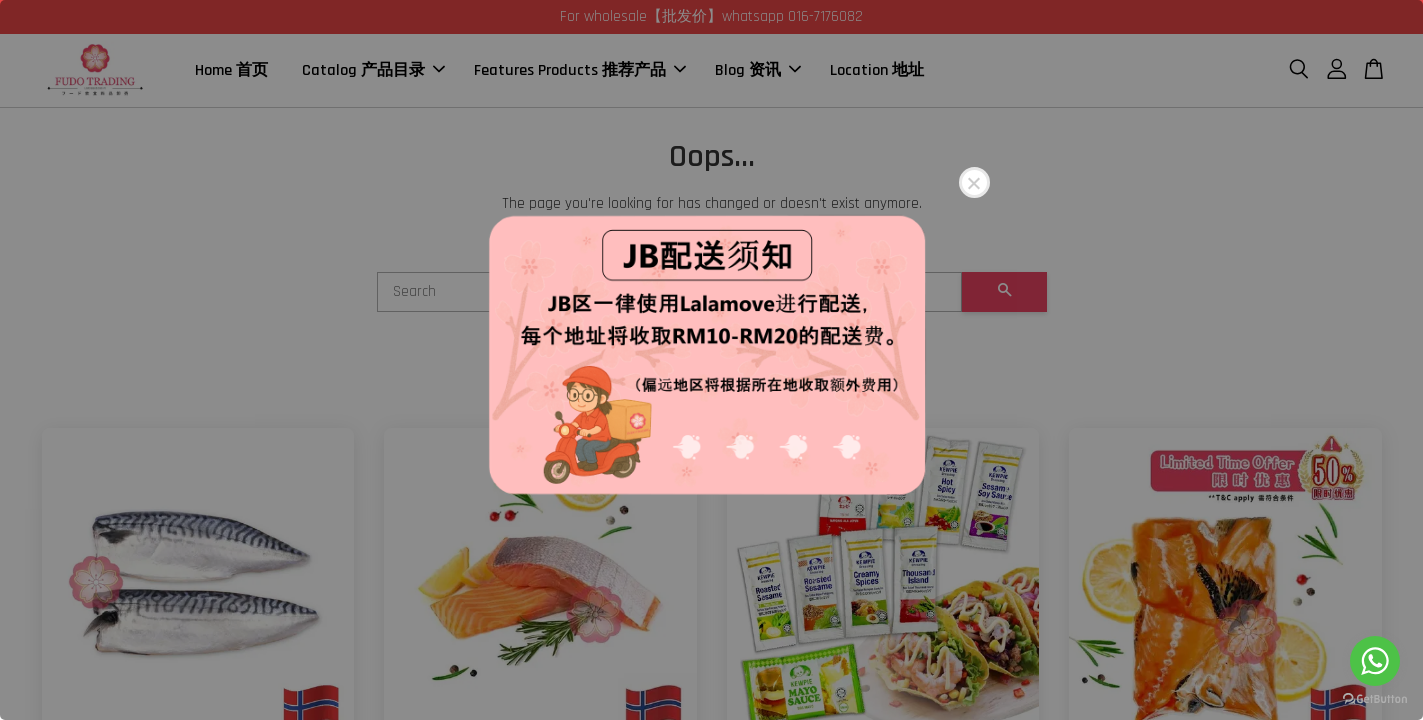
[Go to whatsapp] (1375, 661)
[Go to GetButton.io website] (1375, 699)
